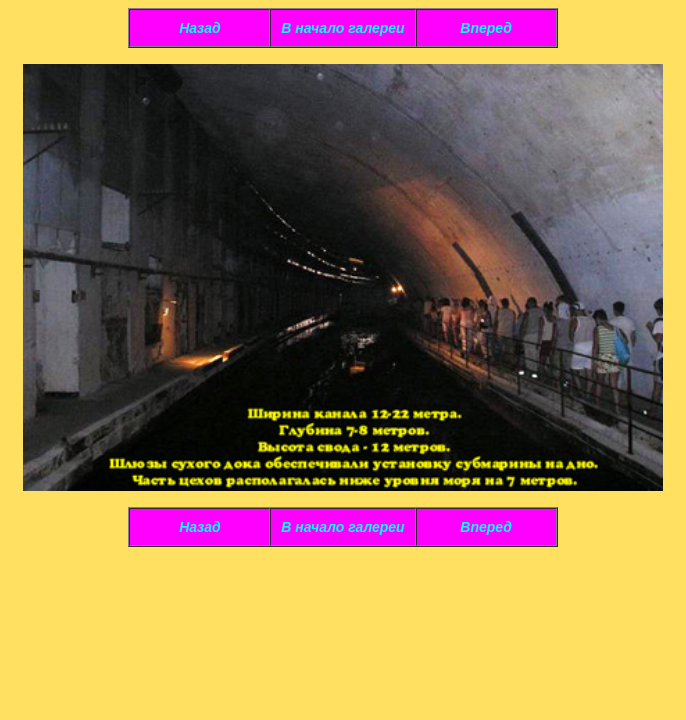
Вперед (486, 28)
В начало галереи (342, 28)
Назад (199, 28)
